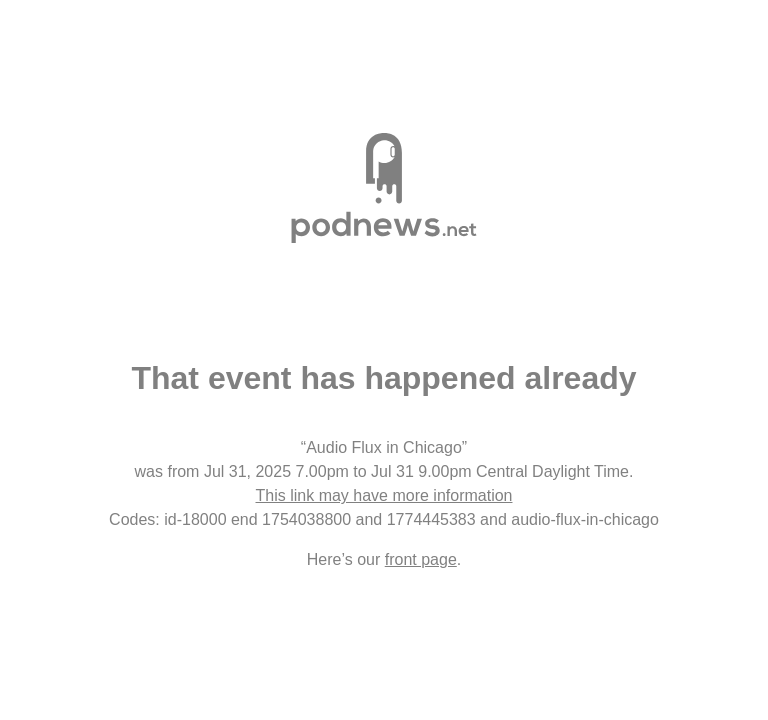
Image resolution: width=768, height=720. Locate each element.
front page (421, 559)
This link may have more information (384, 495)
